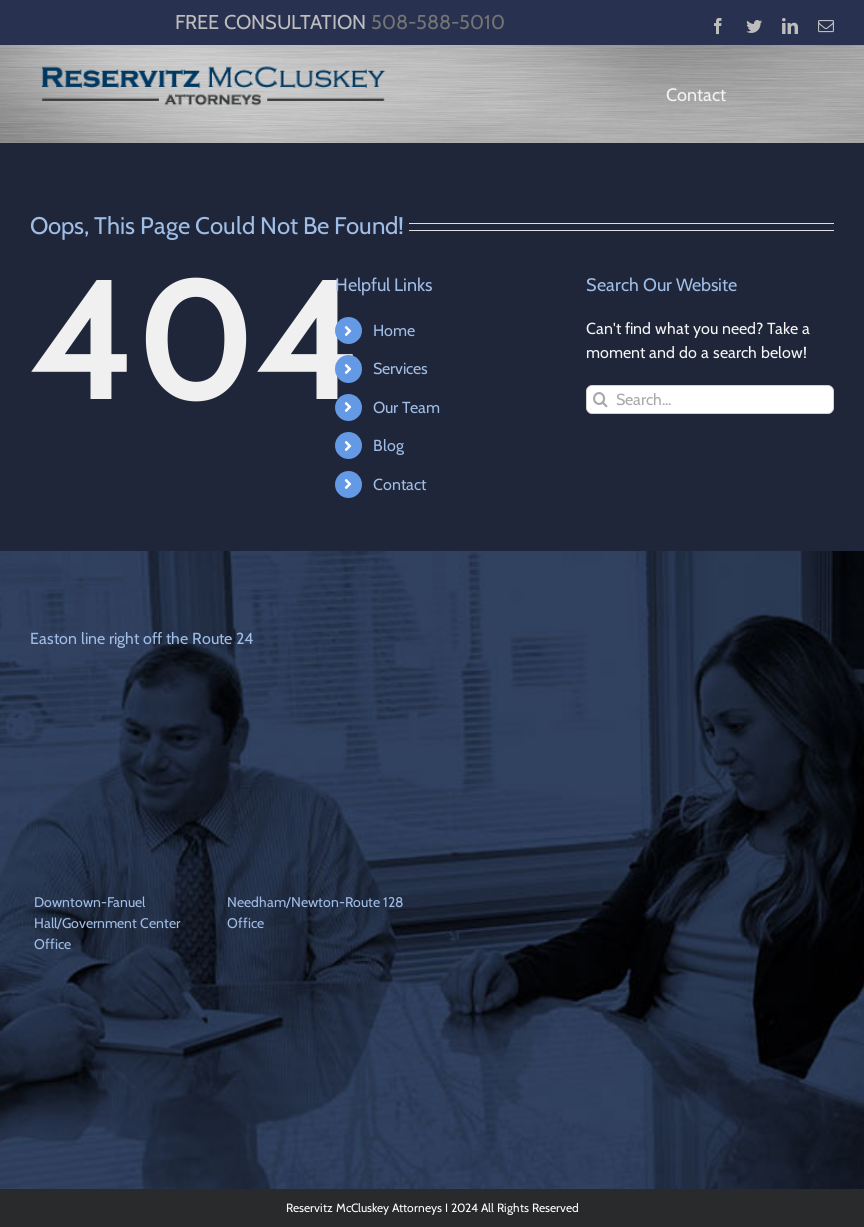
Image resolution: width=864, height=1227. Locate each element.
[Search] (600, 399)
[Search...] (710, 399)
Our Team (406, 407)
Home (394, 330)
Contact (399, 484)
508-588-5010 (438, 22)
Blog (388, 445)
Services (400, 368)
